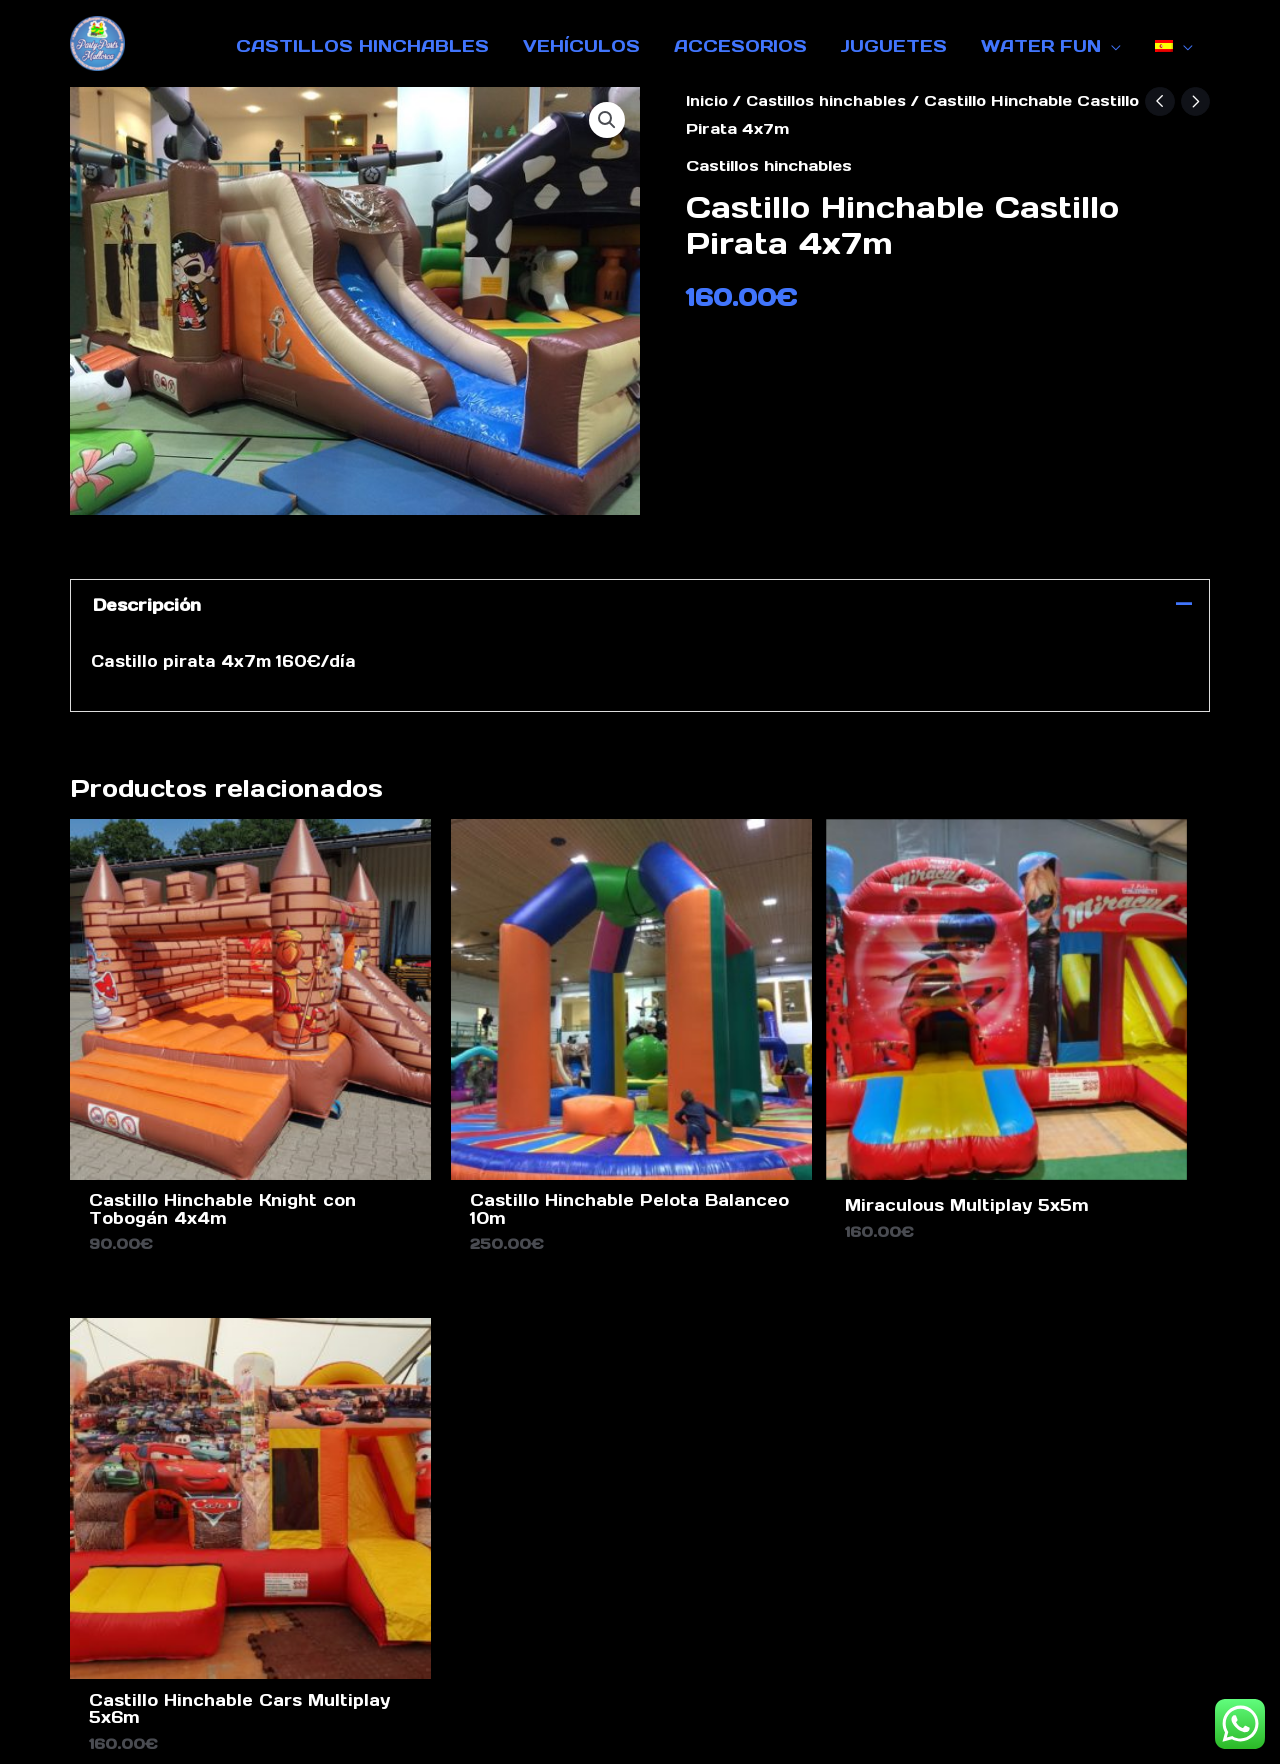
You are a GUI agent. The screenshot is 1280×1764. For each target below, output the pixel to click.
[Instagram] (1061, 1364)
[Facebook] (1025, 1364)
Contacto (354, 1609)
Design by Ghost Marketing (640, 1732)
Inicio (707, 100)
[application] (1111, 46)
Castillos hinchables (829, 100)
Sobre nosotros (893, 1609)
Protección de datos (694, 1609)
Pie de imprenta (496, 1609)
